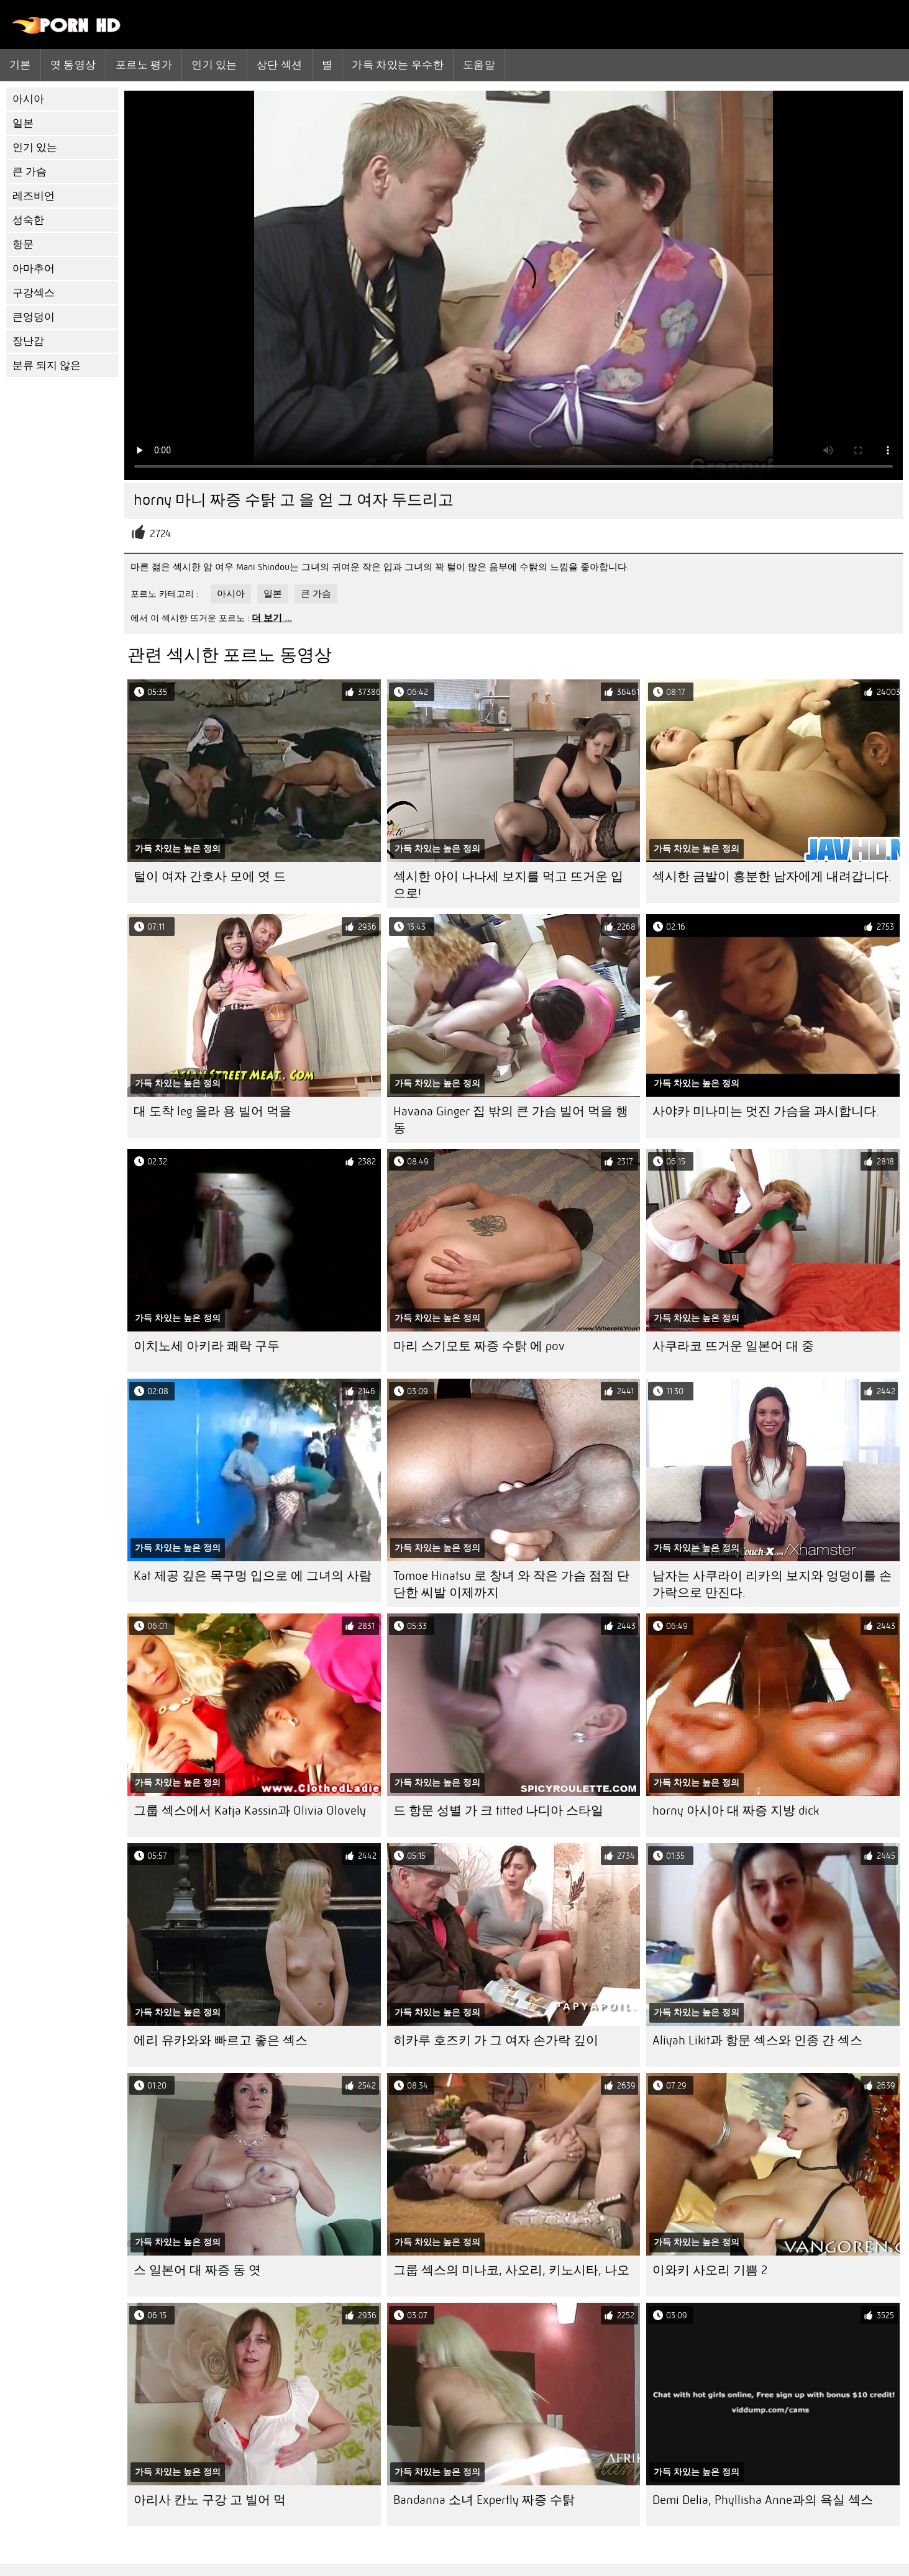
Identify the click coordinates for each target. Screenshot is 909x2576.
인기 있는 (214, 64)
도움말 (479, 64)
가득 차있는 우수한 (398, 64)
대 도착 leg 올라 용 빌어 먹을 (212, 1111)
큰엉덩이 (33, 317)
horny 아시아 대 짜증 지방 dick (735, 1810)
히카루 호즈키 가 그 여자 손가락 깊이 (495, 2040)
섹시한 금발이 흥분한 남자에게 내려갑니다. (772, 876)
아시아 (28, 99)
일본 (23, 123)
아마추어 (33, 268)
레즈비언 (33, 196)
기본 (20, 64)
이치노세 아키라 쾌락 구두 (207, 1346)
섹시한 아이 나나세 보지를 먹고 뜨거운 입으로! (508, 884)
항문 (23, 244)
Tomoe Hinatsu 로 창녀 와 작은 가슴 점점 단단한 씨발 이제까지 (511, 1584)
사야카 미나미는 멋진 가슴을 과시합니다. (765, 1111)
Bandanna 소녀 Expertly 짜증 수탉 (484, 2500)
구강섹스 (33, 293)
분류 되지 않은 (46, 365)
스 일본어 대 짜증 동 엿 (197, 2270)
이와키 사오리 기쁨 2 (710, 2270)
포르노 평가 (144, 64)
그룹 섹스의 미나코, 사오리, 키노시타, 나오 (511, 2270)
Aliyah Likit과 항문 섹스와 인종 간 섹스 (757, 2040)
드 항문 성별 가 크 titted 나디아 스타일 (498, 1810)
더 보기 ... (272, 618)
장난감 (28, 341)
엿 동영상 (73, 64)
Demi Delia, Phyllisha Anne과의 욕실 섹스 (762, 2500)
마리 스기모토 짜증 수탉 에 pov (479, 1346)
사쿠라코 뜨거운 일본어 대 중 (733, 1346)
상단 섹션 (280, 64)
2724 (160, 534)
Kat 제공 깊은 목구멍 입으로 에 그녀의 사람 (253, 1576)
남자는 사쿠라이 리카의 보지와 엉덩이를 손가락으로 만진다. (772, 1584)
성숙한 (28, 220)
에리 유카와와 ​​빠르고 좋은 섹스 (221, 2040)
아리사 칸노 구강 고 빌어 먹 (210, 2500)
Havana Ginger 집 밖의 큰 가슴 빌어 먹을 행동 (510, 1119)
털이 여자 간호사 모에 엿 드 (210, 876)
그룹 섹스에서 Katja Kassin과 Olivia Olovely (250, 1810)
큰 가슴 (29, 172)
